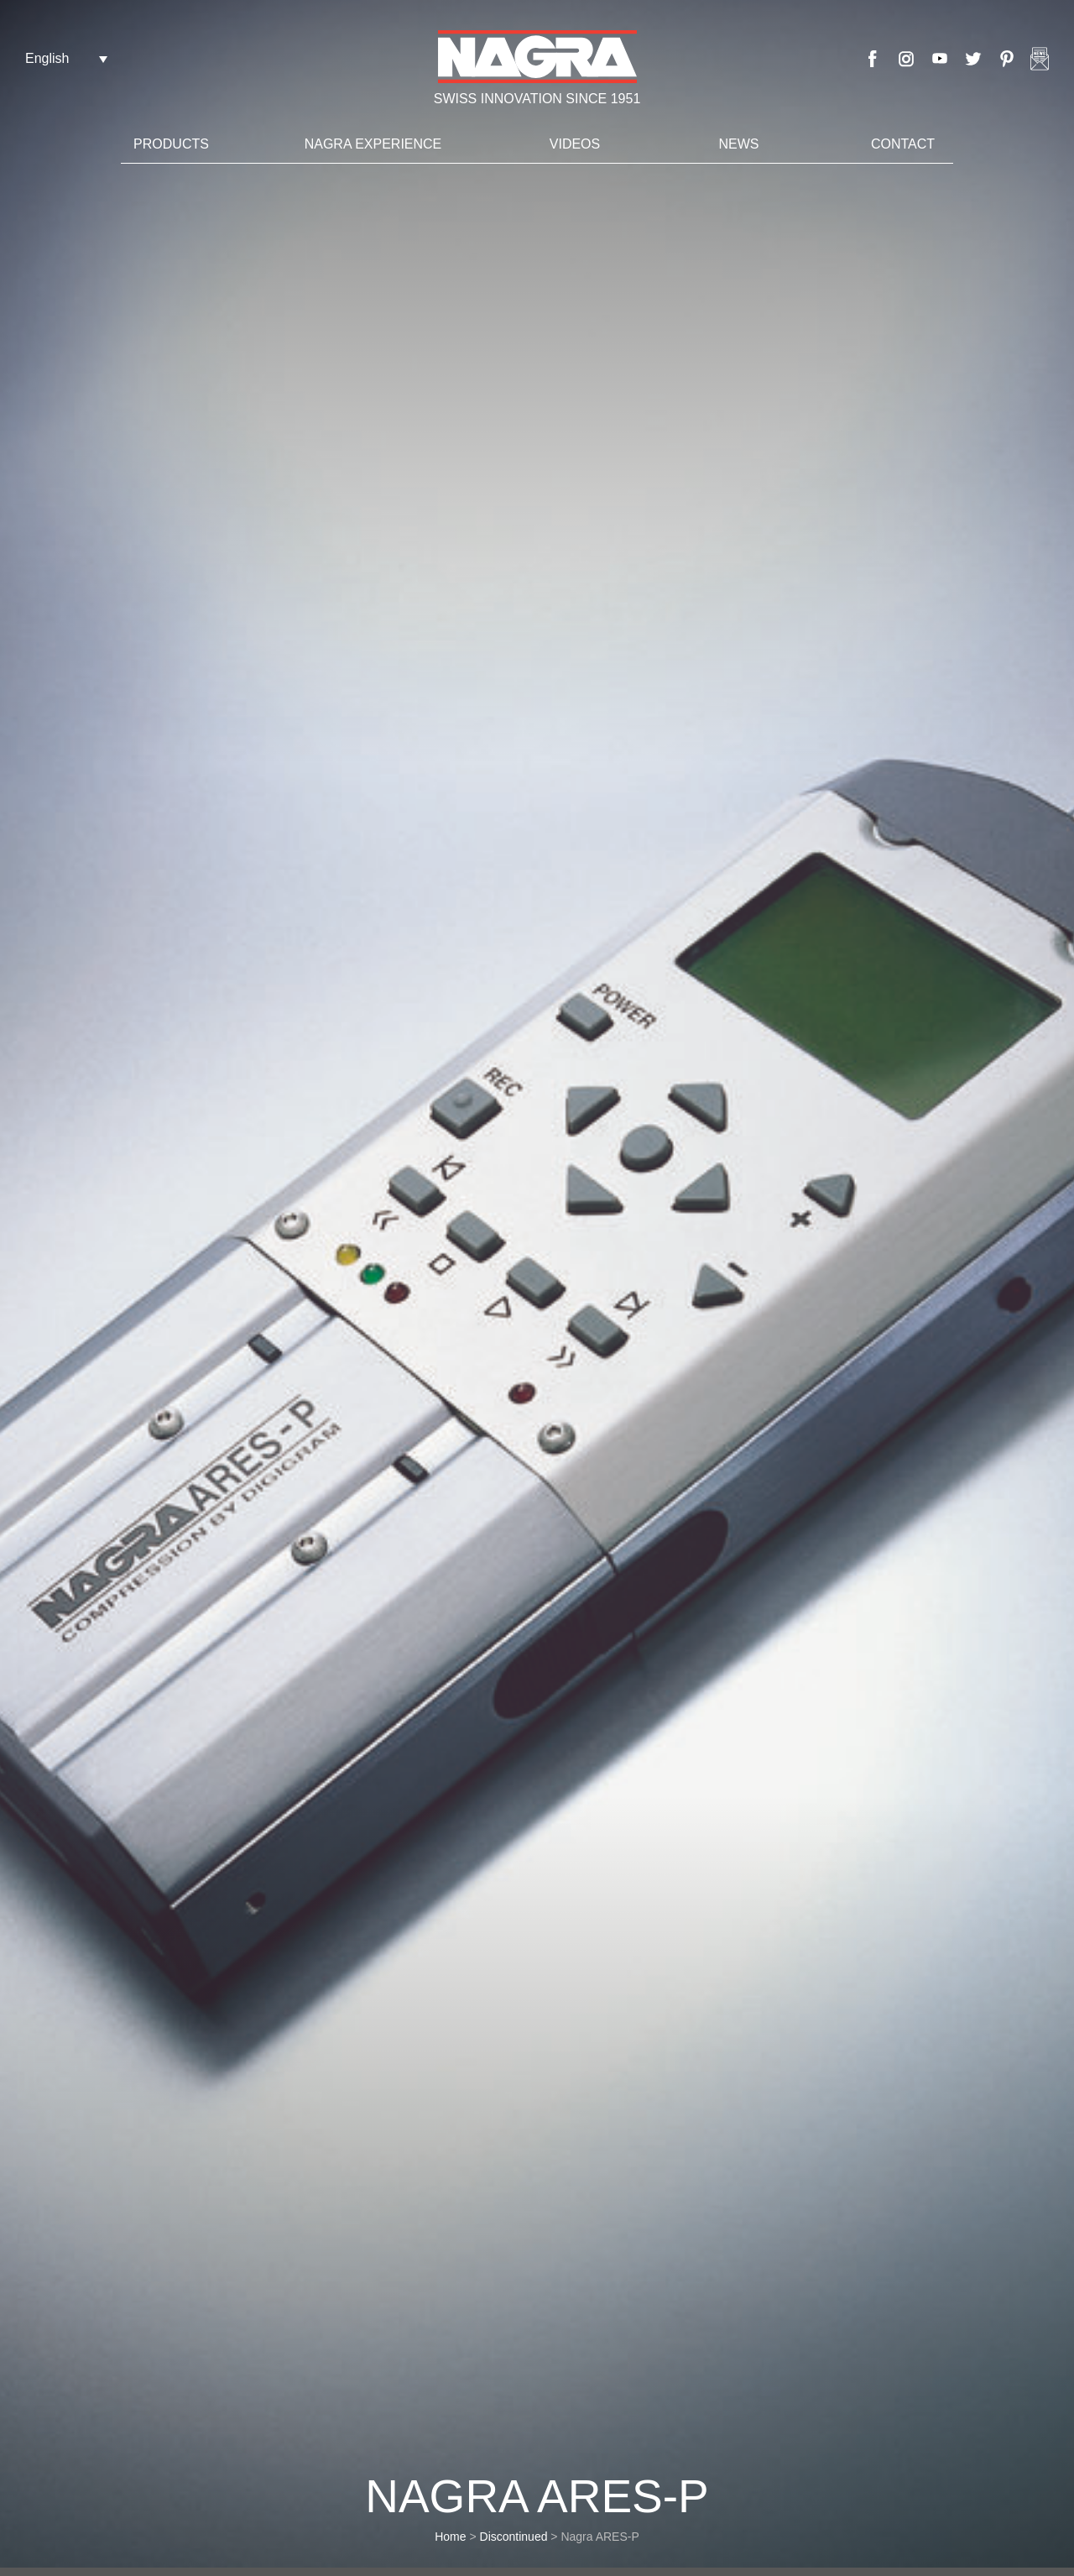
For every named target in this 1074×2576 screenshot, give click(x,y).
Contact (903, 144)
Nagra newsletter (1039, 59)
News (739, 144)
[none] (66, 58)
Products (171, 144)
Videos (575, 144)
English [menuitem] (47, 58)
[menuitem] (66, 58)
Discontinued (514, 2536)
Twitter (973, 59)
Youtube (939, 59)
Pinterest (1006, 59)
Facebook (872, 59)
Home (450, 2536)
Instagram (906, 59)
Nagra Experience (373, 144)
